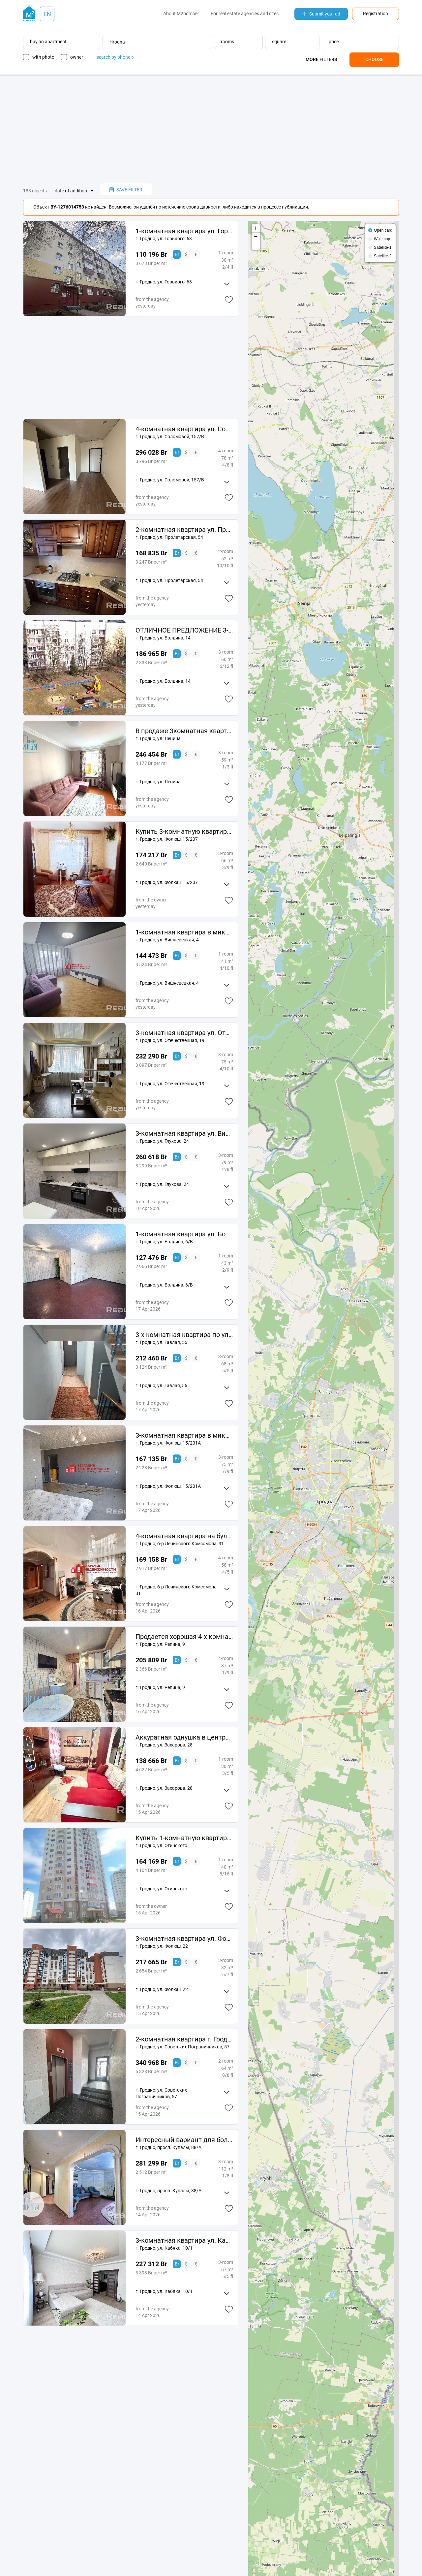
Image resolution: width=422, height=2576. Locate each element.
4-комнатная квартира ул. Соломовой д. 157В (184, 429)
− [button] (256, 237)
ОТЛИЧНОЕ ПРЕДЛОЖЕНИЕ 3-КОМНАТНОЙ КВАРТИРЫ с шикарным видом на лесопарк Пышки (184, 630)
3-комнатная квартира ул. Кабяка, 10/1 (184, 2240)
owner (76, 57)
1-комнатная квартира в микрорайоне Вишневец (184, 932)
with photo (43, 57)
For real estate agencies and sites (245, 13)
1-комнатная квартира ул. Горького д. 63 (184, 231)
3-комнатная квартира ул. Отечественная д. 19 (184, 1032)
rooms (227, 41)
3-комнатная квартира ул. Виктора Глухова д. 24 (184, 1133)
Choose (374, 59)
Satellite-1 (382, 247)
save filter (125, 189)
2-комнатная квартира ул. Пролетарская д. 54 (184, 529)
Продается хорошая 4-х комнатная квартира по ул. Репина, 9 (184, 1636)
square (279, 41)
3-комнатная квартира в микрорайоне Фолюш (184, 1435)
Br (177, 254)
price (334, 41)
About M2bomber (181, 13)
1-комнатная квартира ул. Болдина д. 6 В (184, 1234)
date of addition (71, 190)
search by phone (115, 57)
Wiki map (382, 239)
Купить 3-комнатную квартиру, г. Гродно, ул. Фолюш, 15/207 (184, 831)
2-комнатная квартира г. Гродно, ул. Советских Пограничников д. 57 (184, 2039)
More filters (321, 59)
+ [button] (256, 228)
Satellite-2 (382, 256)
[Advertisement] (211, 129)
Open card (383, 230)
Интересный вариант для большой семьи (184, 2139)
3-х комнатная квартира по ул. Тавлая (184, 1334)
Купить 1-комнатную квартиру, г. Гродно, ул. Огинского (184, 1838)
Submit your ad (321, 13)
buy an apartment (48, 41)
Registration (375, 13)
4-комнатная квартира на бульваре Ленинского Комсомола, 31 (184, 1536)
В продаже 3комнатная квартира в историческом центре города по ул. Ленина (184, 731)
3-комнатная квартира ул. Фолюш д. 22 (184, 1938)
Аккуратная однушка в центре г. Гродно (184, 1737)
